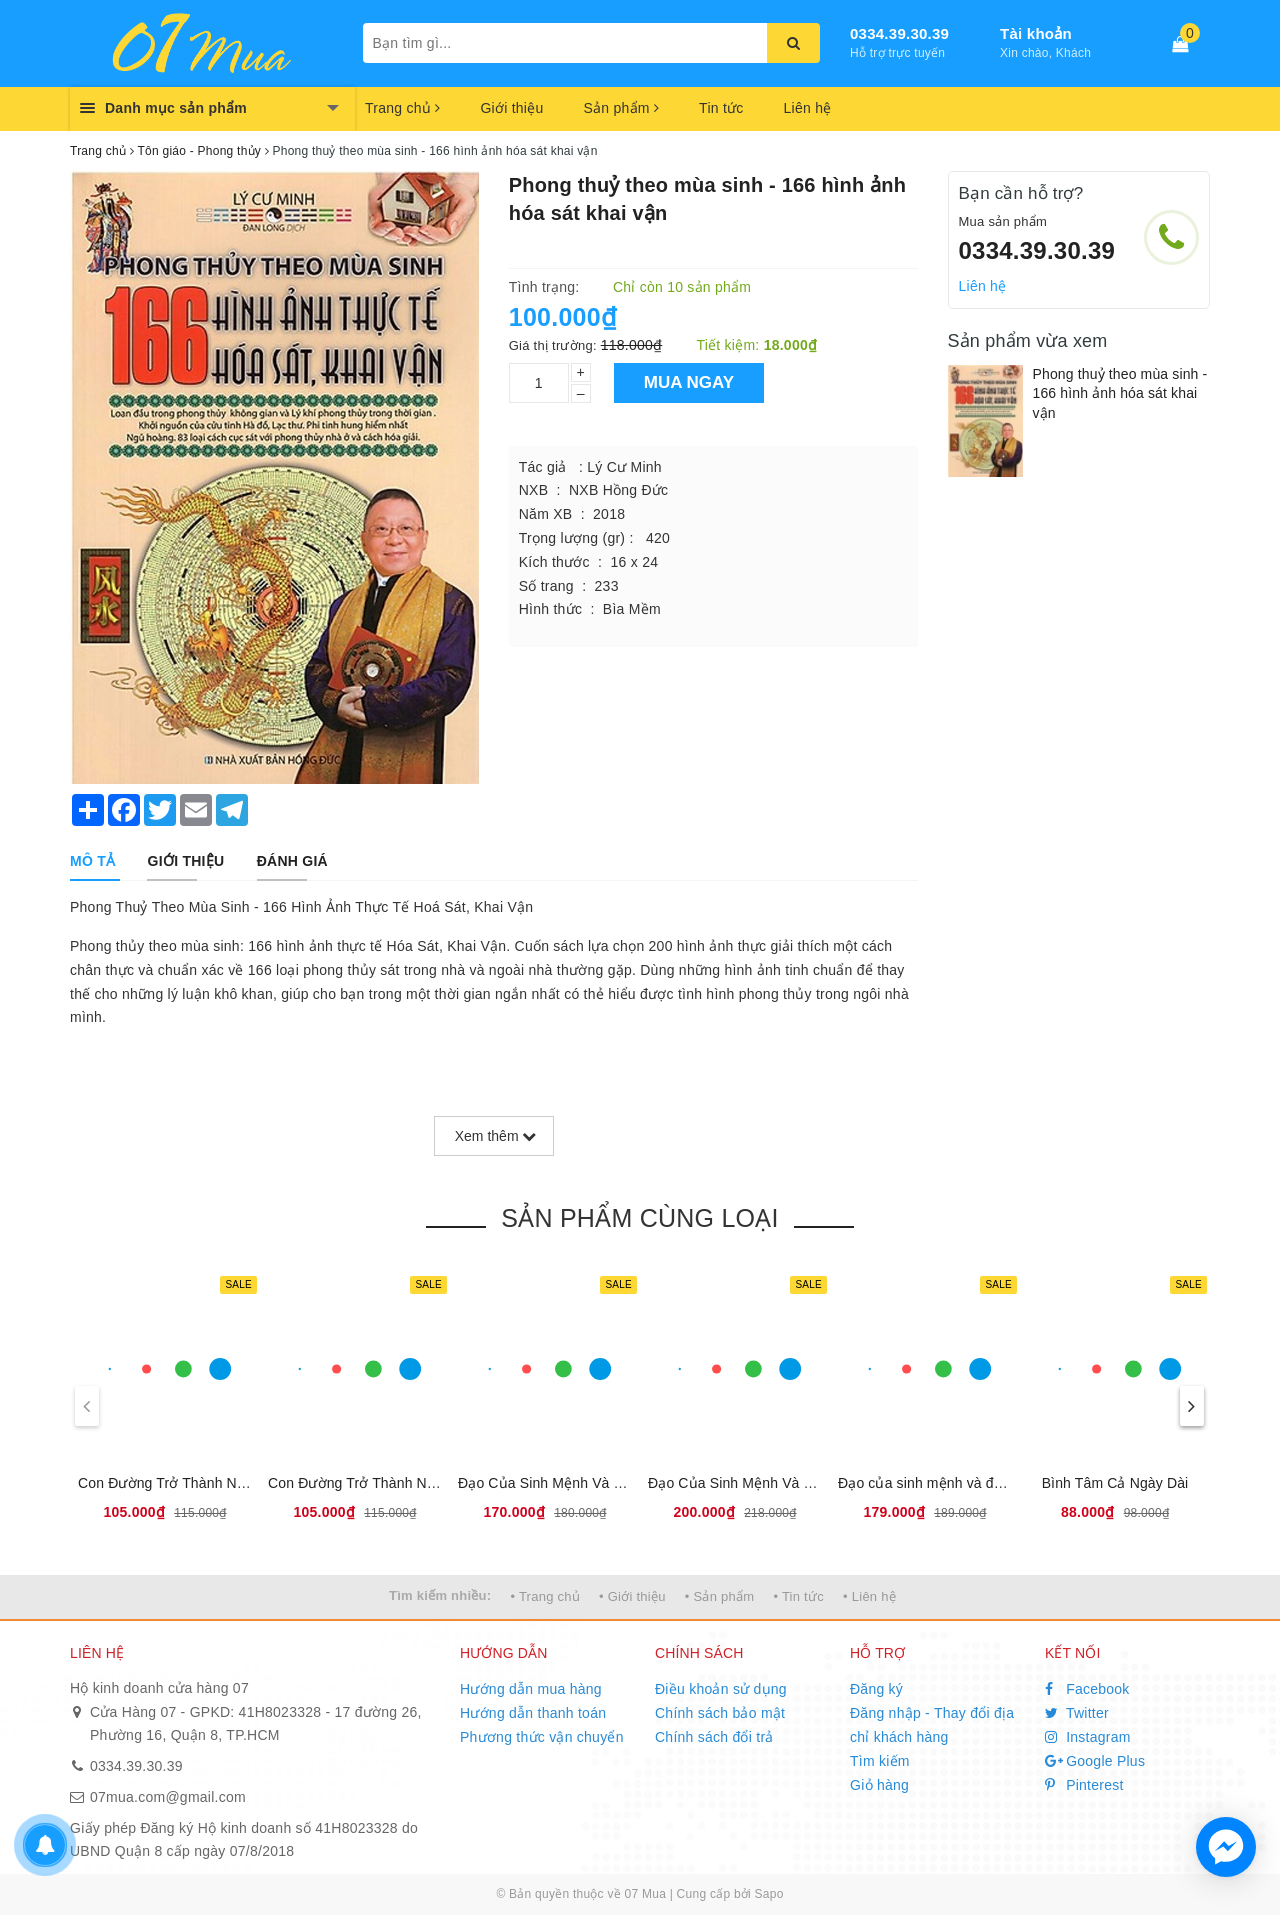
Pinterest (1084, 1785)
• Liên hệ (869, 1596)
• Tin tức (798, 1596)
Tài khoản (1036, 33)
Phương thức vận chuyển (542, 1737)
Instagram (1088, 1737)
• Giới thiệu (632, 1596)
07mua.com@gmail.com (168, 1797)
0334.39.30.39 (899, 33)
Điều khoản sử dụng (721, 1689)
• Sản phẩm (719, 1596)
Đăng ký (876, 1689)
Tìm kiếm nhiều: (440, 1595)
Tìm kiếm (880, 1761)
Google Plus (1095, 1761)
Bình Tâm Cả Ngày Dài (1115, 1483)
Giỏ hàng (879, 1785)
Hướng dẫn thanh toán (533, 1713)
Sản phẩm (621, 108)
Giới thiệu (511, 108)
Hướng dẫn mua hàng (531, 1689)
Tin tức (721, 108)
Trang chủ (402, 108)
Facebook (1087, 1689)
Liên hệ (808, 108)
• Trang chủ (545, 1596)
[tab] (92, 861)
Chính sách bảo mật (720, 1713)
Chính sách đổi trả (714, 1737)
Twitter (1077, 1713)
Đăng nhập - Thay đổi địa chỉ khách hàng (932, 1725)
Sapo (769, 1894)
